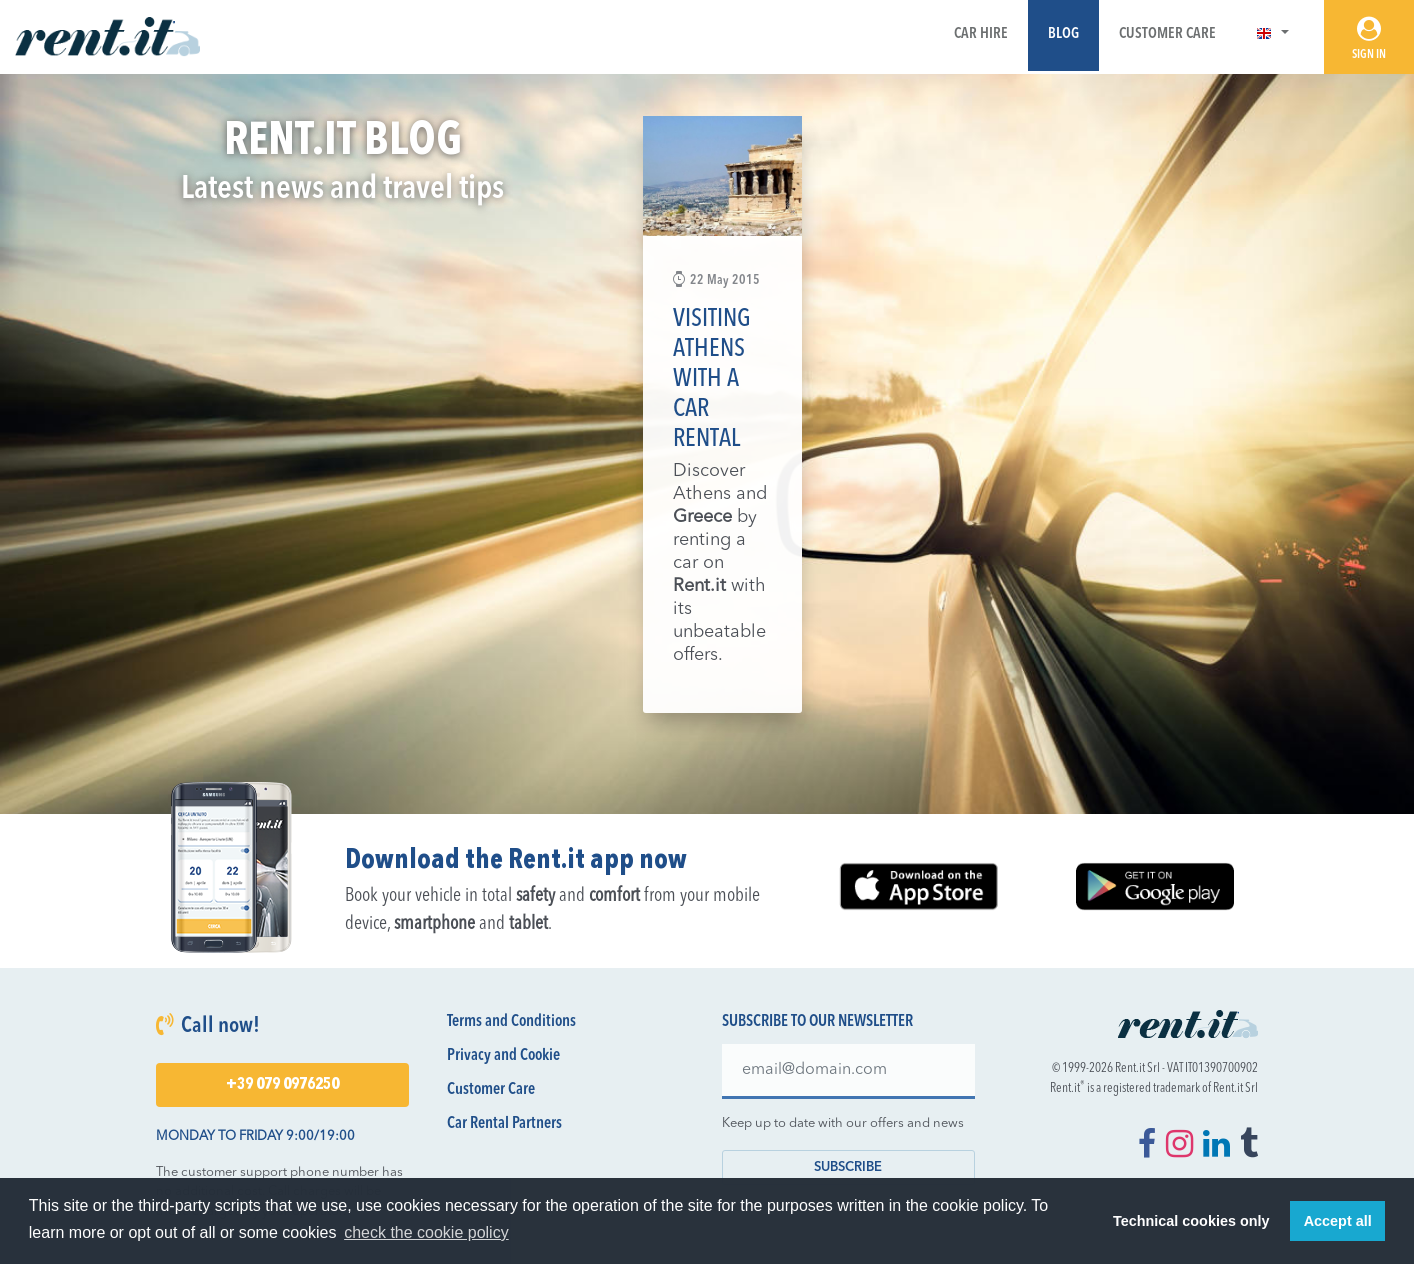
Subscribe (848, 1167)
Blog (1063, 34)
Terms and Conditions (511, 1022)
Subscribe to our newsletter (817, 1022)
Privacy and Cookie (503, 1056)
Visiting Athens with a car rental (712, 379)
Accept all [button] (1338, 1221)
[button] (1272, 34)
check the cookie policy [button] (426, 1232)
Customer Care (1167, 34)
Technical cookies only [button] (1191, 1221)
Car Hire (981, 34)
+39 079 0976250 (282, 1085)
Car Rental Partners (504, 1124)
